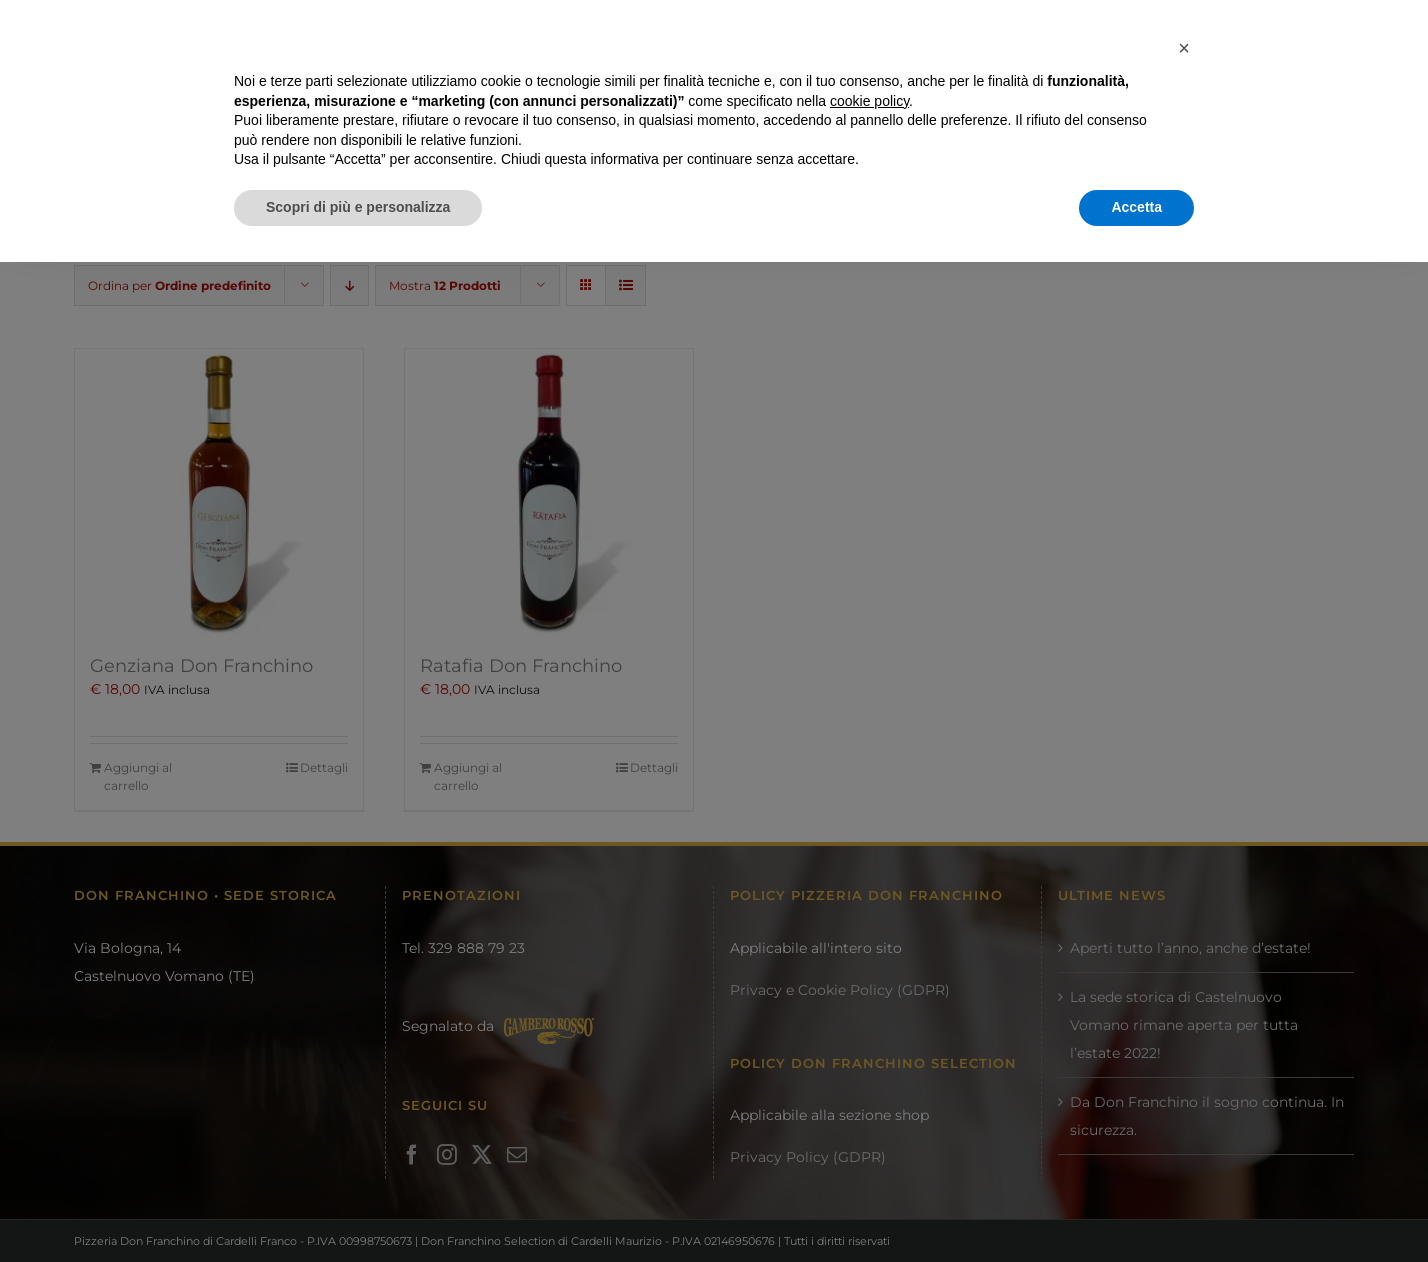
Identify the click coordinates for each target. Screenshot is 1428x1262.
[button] (1184, 1048)
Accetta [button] (1136, 1207)
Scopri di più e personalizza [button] (358, 1207)
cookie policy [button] (869, 1101)
